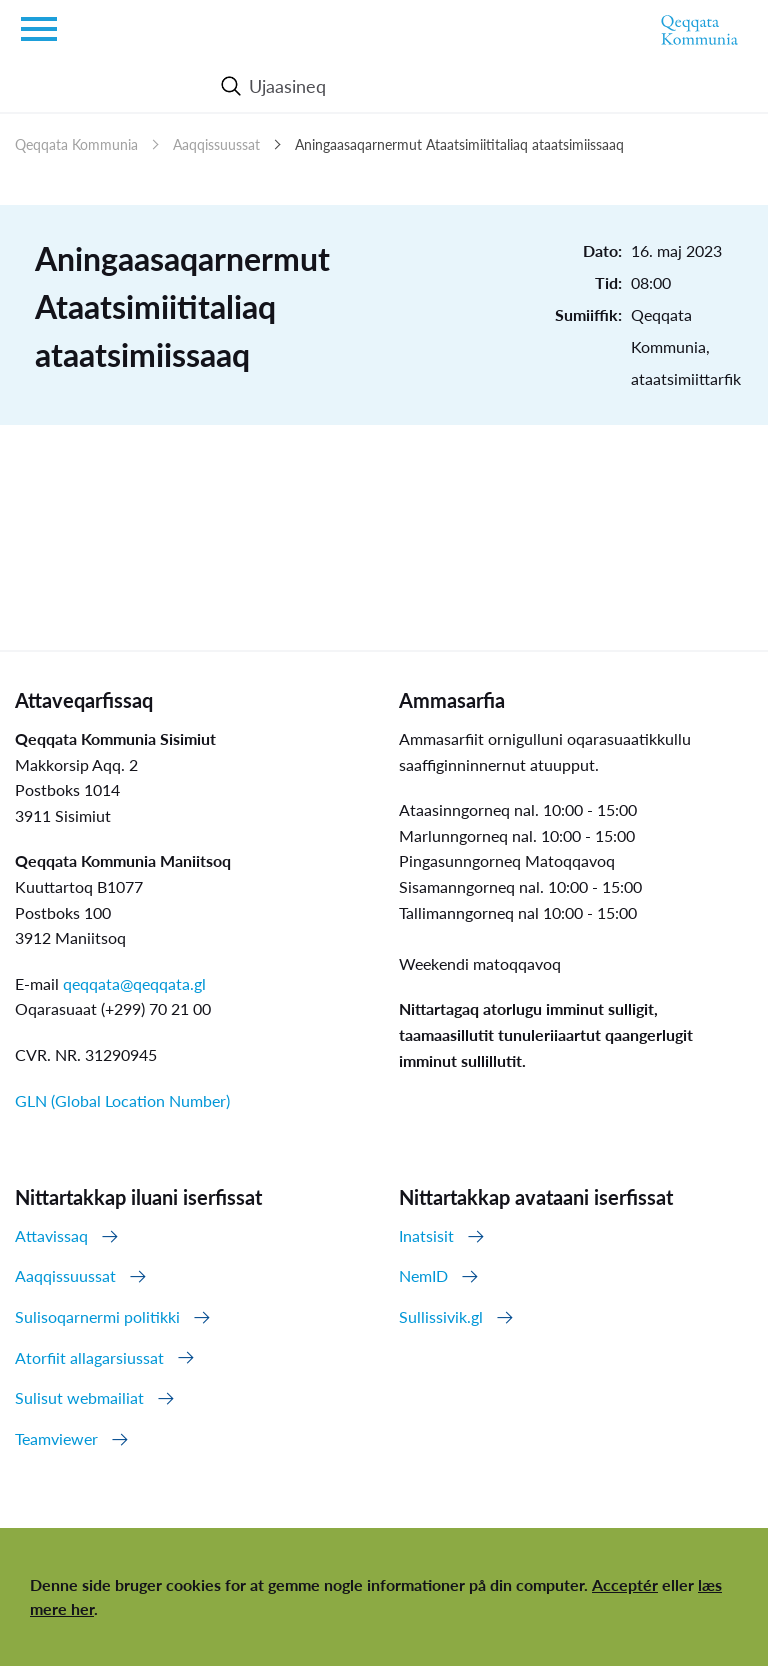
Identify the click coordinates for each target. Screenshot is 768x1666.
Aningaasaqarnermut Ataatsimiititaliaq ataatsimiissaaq (459, 144)
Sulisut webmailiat (79, 1397)
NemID (423, 1275)
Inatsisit (426, 1235)
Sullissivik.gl (441, 1316)
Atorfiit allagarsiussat (89, 1357)
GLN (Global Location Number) (122, 1100)
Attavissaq (51, 1235)
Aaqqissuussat (216, 144)
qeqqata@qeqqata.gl (134, 983)
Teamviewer (56, 1438)
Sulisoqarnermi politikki (97, 1316)
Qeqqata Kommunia (76, 144)
